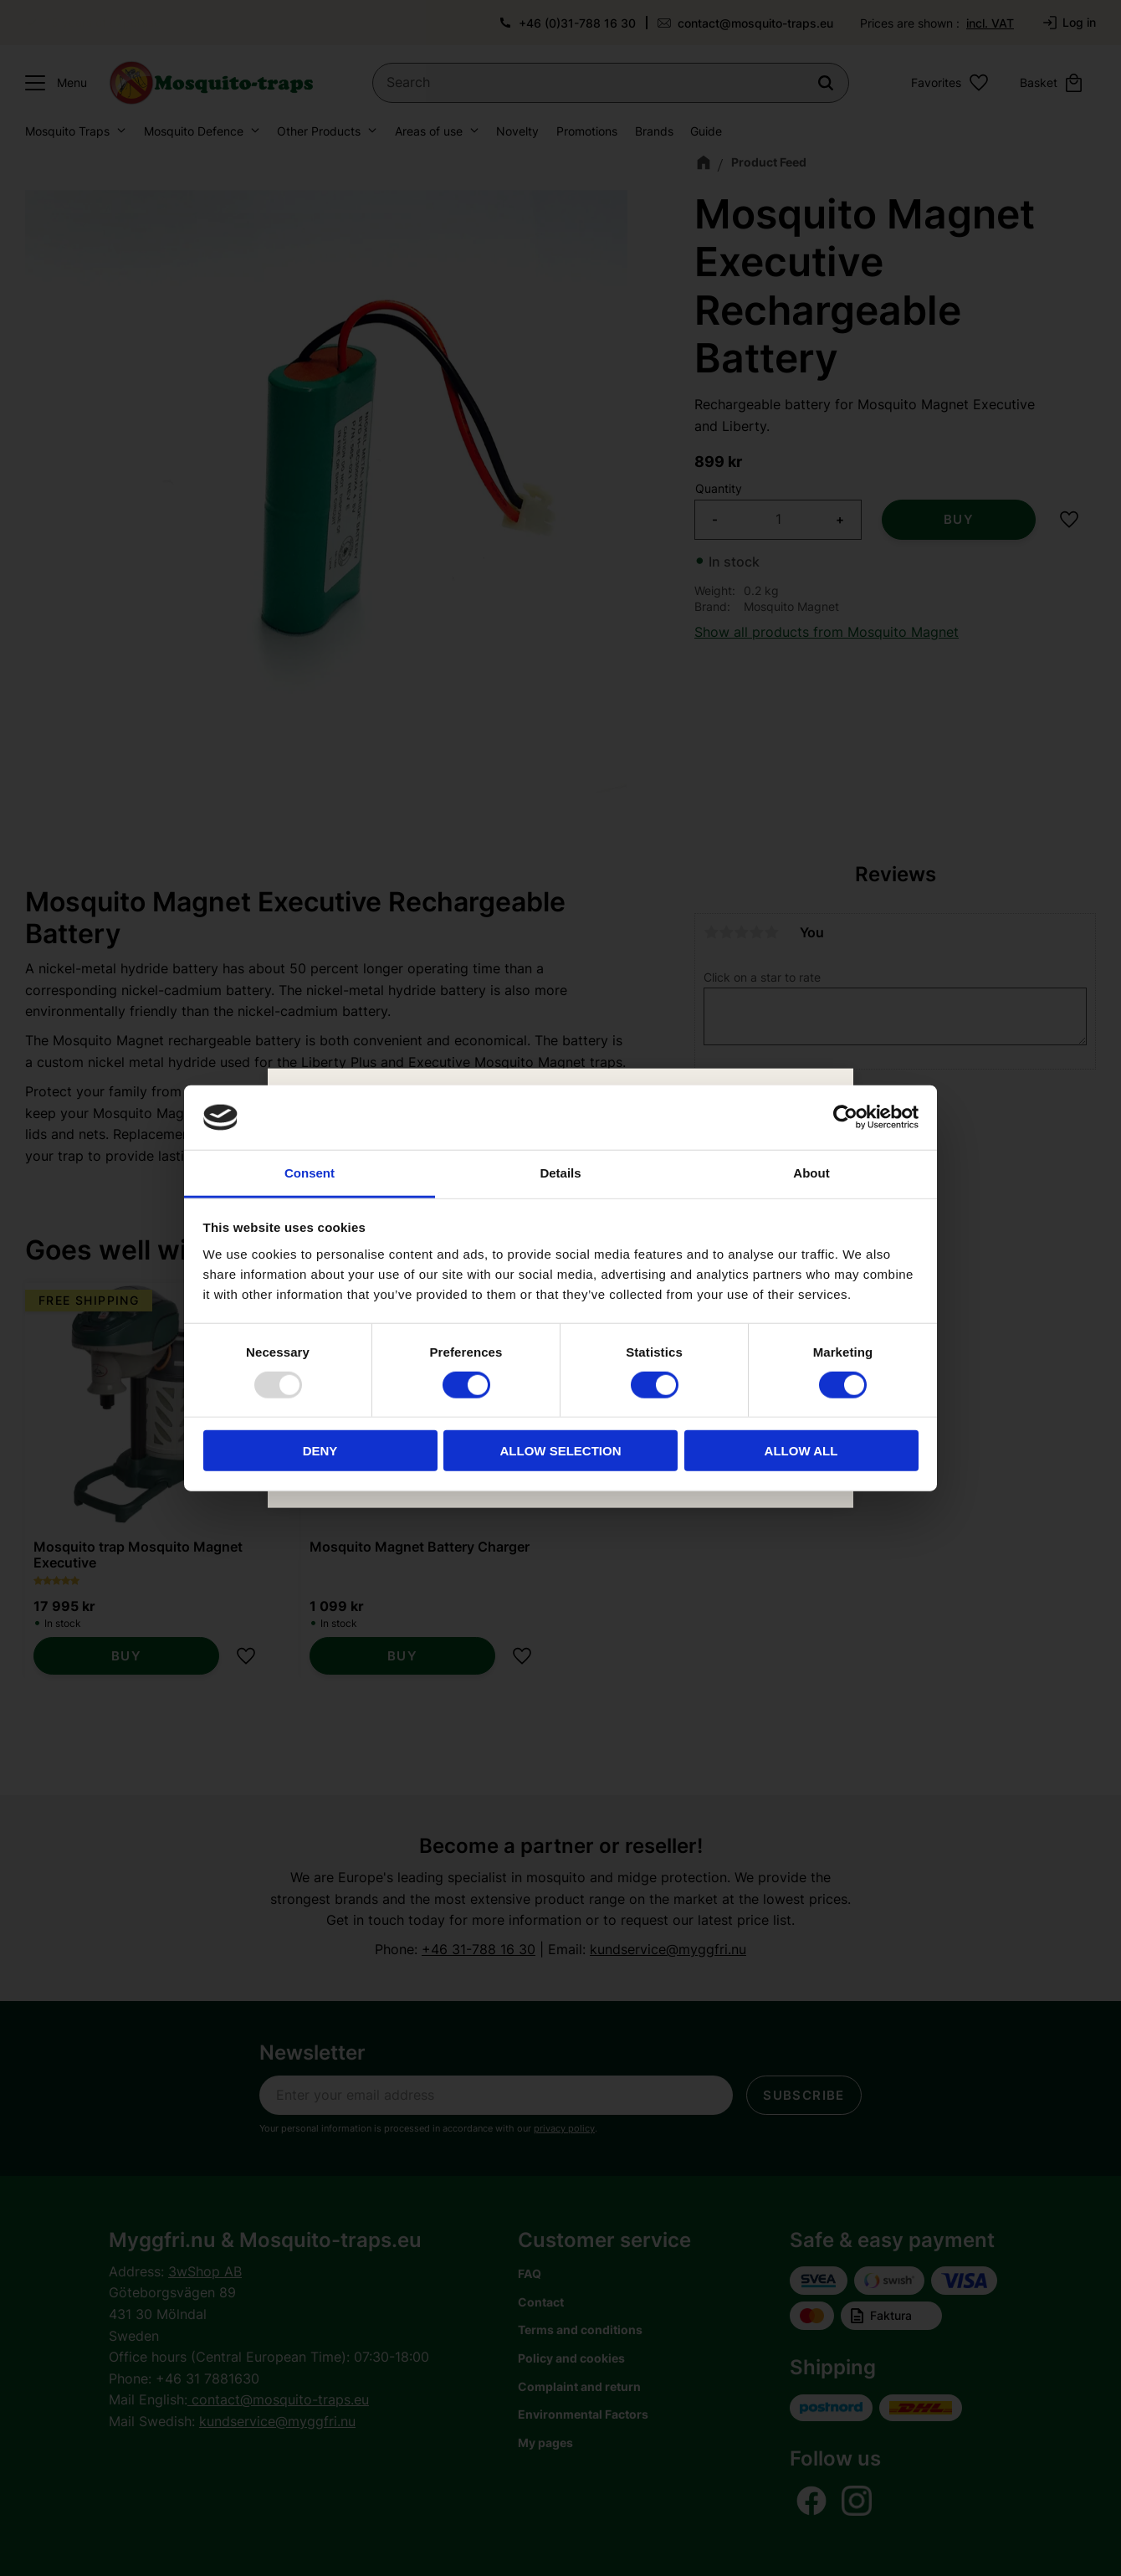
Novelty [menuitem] (517, 131)
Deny (320, 1451)
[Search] (825, 83)
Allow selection (561, 1451)
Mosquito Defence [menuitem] (193, 131)
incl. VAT (990, 23)
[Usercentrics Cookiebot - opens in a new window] (845, 1117)
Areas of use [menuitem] (429, 131)
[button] (52, 82)
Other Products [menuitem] (319, 131)
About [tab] (811, 1173)
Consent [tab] (309, 1173)
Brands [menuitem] (654, 131)
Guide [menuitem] (706, 131)
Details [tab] (560, 1173)
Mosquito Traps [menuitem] (67, 131)
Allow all (801, 1451)
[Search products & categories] (610, 83)
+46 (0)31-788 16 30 (577, 23)
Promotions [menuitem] (586, 131)
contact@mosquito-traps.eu (755, 23)
